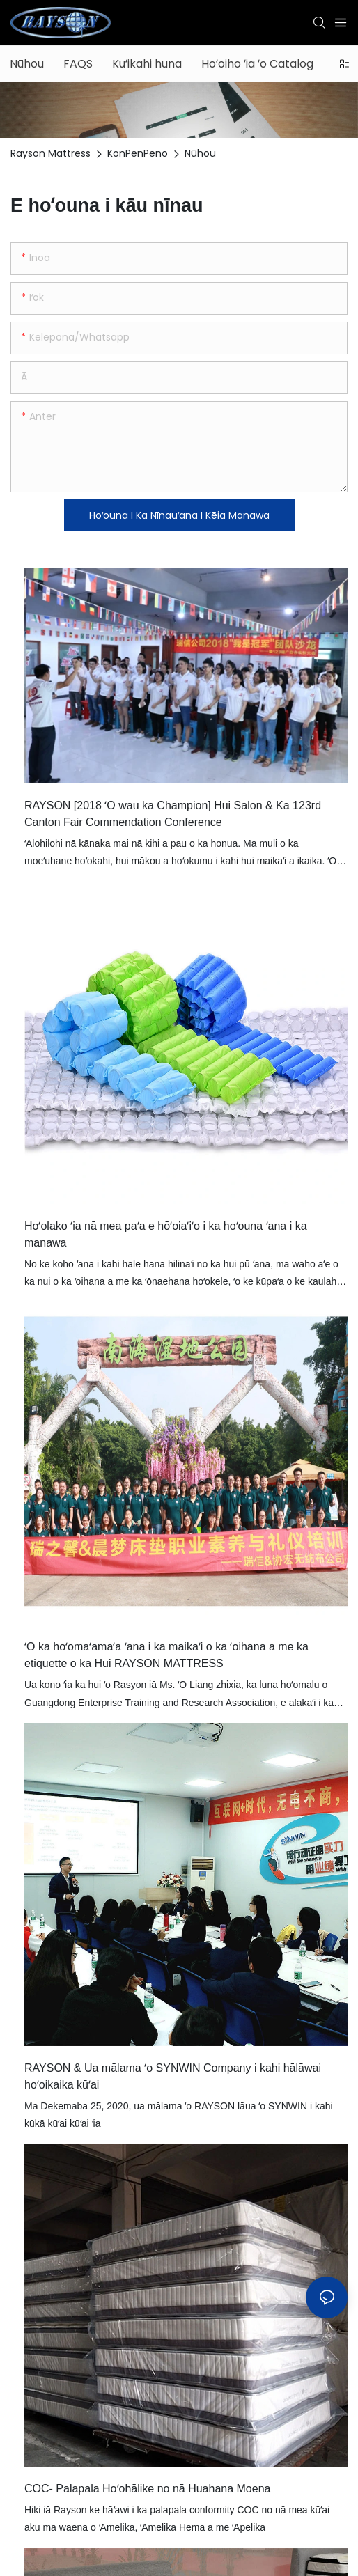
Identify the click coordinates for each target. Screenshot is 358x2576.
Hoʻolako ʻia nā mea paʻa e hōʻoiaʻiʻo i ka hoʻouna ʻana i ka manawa (165, 1234)
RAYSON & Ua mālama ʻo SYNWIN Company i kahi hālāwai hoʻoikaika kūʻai (172, 2076)
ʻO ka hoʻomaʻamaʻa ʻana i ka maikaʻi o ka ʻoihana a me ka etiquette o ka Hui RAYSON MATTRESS (166, 1655)
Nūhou (200, 153)
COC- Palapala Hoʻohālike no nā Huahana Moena (147, 2489)
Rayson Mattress (50, 153)
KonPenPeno (137, 153)
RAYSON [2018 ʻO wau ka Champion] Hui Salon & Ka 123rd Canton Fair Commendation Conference (172, 813)
